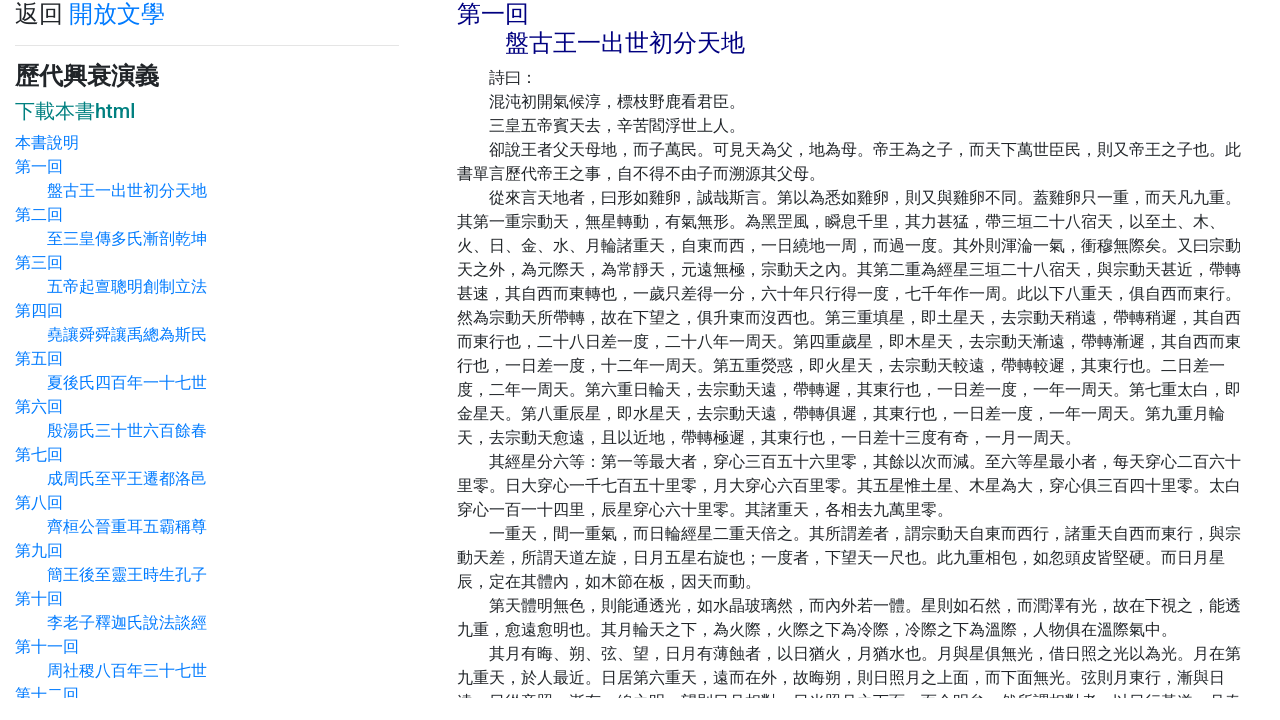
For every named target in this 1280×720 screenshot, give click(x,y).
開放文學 (117, 14)
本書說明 (47, 142)
